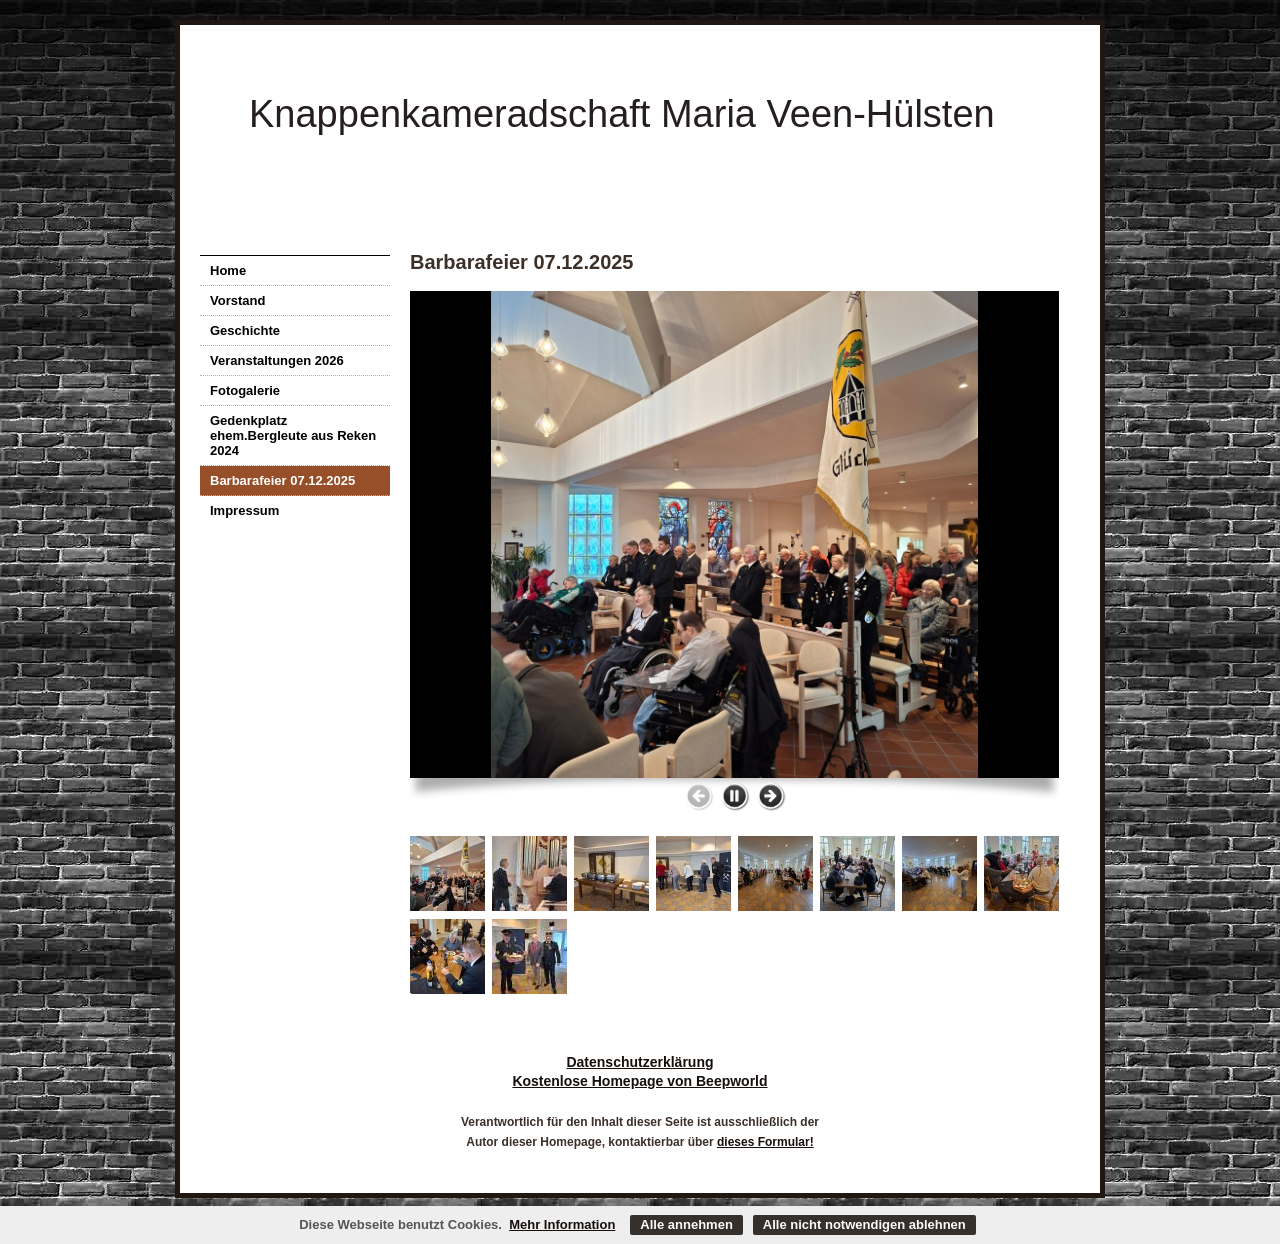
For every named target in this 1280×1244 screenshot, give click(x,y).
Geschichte (245, 330)
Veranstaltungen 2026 (277, 360)
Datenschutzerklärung (639, 1062)
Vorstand (237, 300)
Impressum (244, 510)
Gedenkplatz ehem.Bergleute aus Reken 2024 (293, 435)
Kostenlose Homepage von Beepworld (639, 1081)
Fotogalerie (245, 390)
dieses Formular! (765, 1142)
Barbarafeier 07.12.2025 (282, 480)
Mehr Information (562, 1224)
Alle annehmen (686, 1224)
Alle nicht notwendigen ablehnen (864, 1224)
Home (228, 270)
